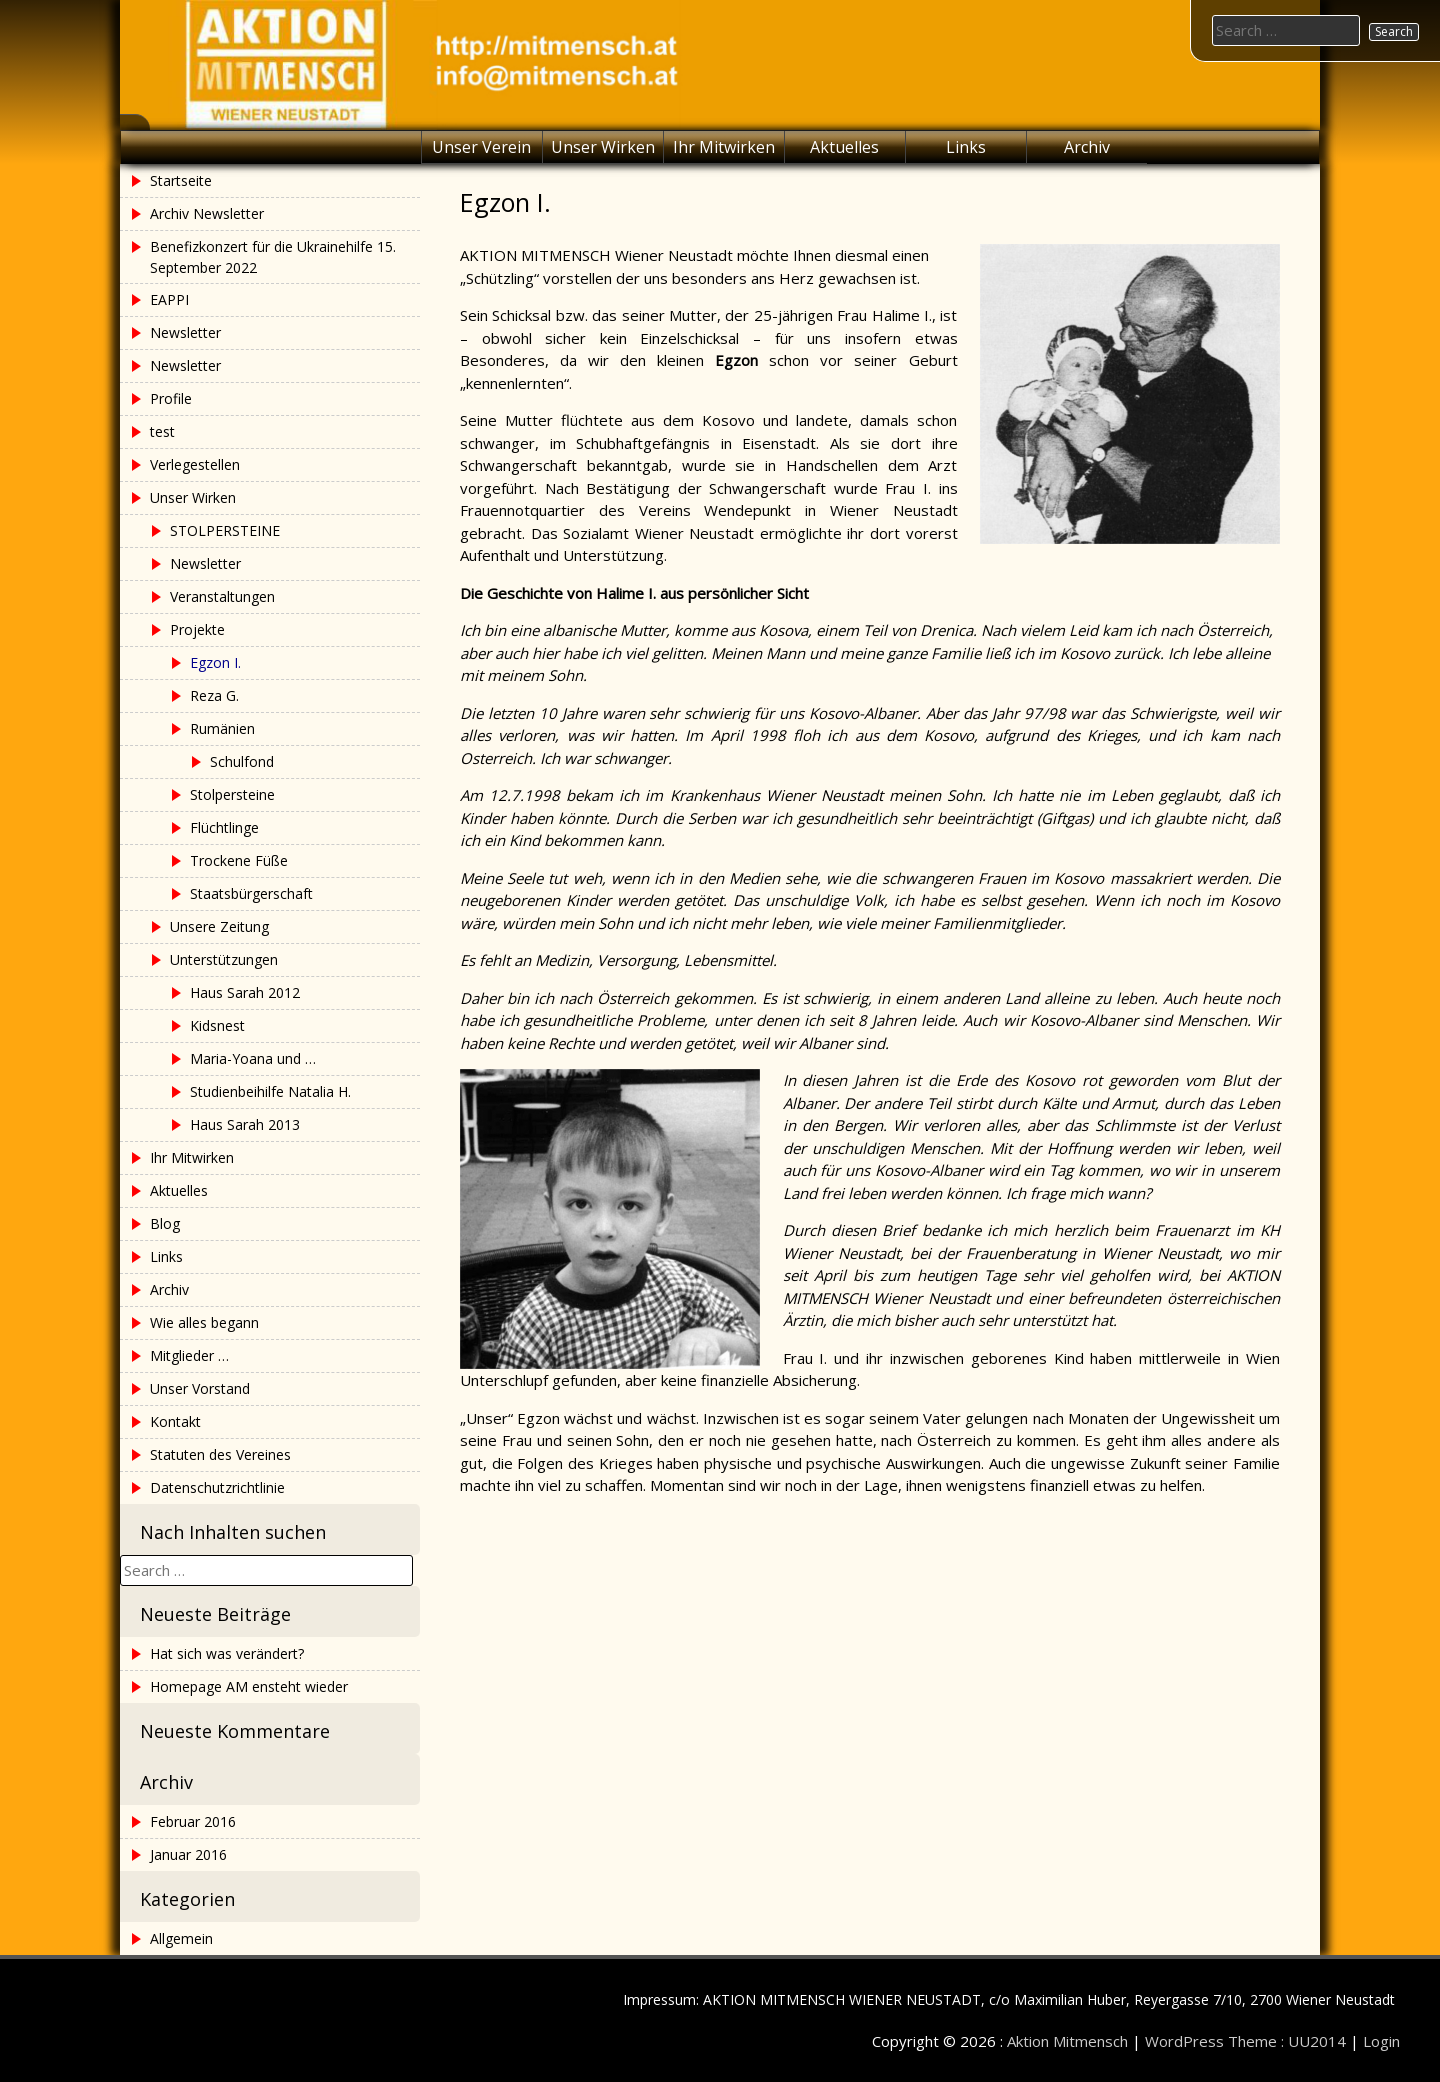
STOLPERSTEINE (225, 530)
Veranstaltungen (222, 596)
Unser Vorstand (200, 1388)
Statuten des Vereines (220, 1454)
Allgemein (181, 1938)
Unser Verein (481, 147)
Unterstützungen (224, 959)
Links (966, 147)
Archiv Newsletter (207, 213)
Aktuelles (844, 147)
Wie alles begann (204, 1322)
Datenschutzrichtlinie (217, 1487)
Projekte (197, 629)
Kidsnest (217, 1025)
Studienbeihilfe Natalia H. (270, 1091)
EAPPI (169, 299)
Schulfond (242, 761)
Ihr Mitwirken (724, 147)
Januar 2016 (188, 1854)
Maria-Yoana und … (253, 1058)
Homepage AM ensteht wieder (249, 1686)
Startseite (181, 180)
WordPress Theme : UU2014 (1245, 2041)
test (162, 431)
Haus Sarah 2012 (245, 992)
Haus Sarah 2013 (245, 1124)
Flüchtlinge (224, 827)
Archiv (1087, 147)
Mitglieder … (189, 1355)
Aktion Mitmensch (1067, 2041)
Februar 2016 (193, 1821)
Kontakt (175, 1421)
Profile (171, 398)
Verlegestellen (195, 464)
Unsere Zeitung (219, 926)
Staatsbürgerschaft (251, 893)
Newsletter (185, 332)
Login (1381, 2041)
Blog (165, 1223)
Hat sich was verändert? (227, 1653)
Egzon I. (215, 662)
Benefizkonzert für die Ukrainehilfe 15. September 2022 (273, 257)
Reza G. (214, 695)
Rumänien (222, 728)
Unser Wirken (603, 147)
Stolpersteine (232, 794)
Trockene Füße (239, 860)
